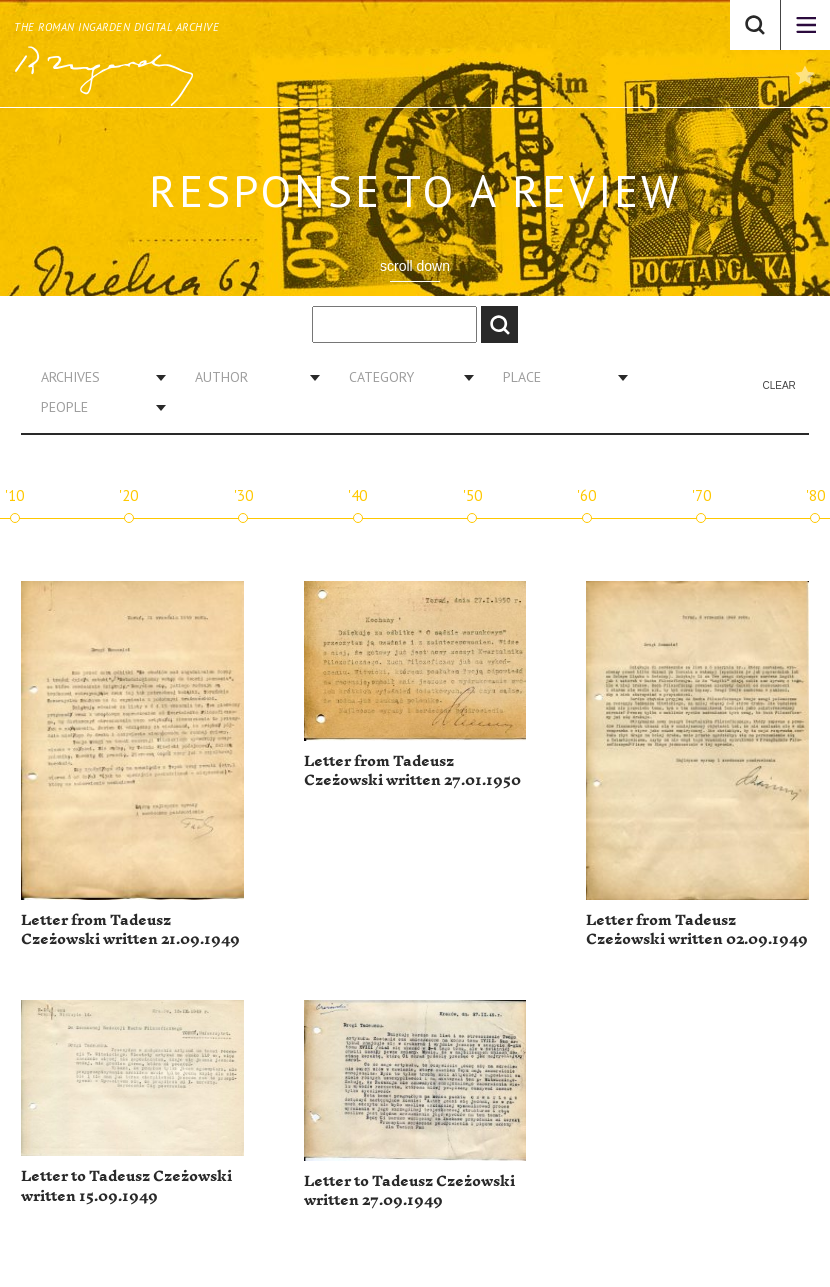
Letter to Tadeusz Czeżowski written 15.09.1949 (126, 1186)
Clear (778, 385)
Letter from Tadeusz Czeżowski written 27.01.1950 (412, 771)
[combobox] (96, 377)
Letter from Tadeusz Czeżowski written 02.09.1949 (697, 930)
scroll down (415, 266)
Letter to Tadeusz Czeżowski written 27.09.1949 (409, 1191)
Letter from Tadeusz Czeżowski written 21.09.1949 (130, 930)
